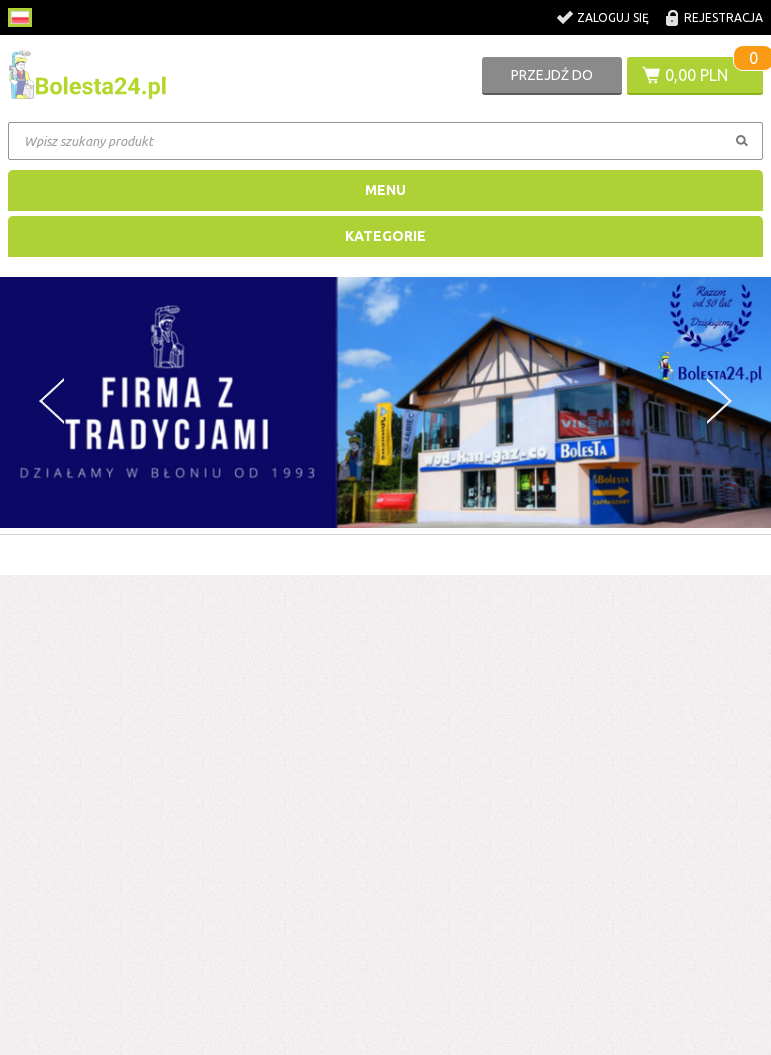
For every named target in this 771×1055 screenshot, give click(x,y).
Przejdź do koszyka (552, 81)
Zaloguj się (613, 17)
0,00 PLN (696, 75)
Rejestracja (723, 17)
